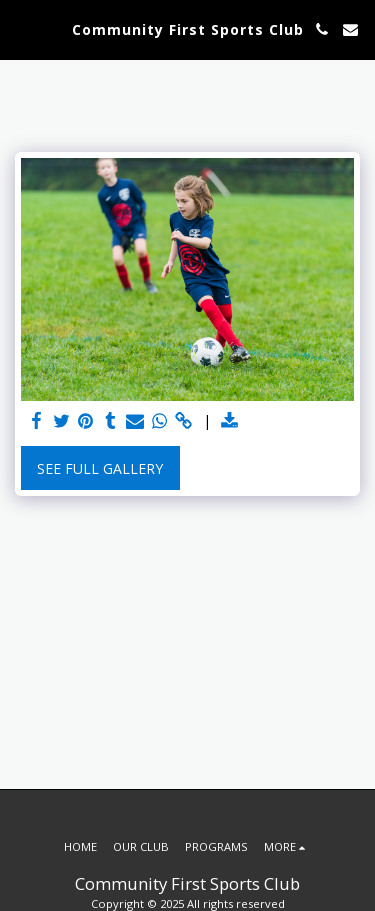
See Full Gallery (100, 468)
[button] (22, 28)
